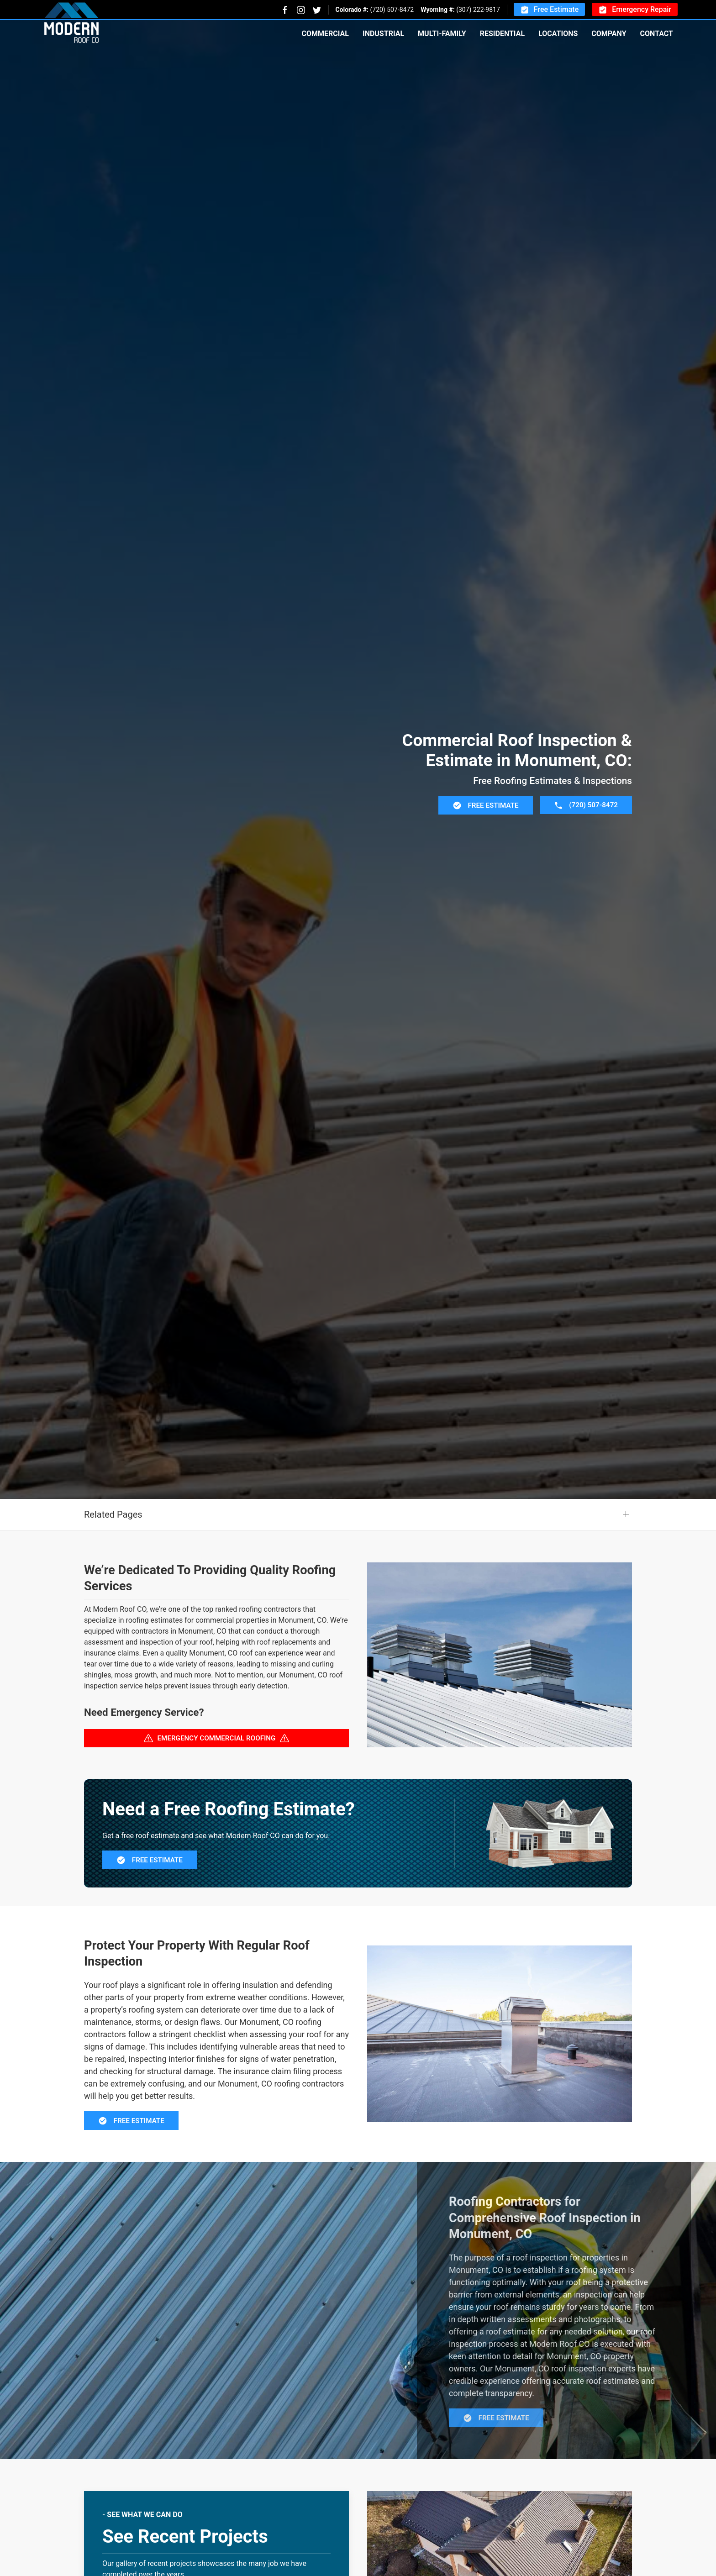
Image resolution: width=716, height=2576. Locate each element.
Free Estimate (549, 10)
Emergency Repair (634, 10)
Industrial (383, 33)
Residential (502, 33)
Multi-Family (442, 33)
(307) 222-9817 (478, 9)
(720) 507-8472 (392, 9)
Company (608, 33)
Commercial (324, 33)
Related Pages (113, 1559)
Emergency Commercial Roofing (217, 1783)
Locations (558, 33)
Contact (656, 33)
